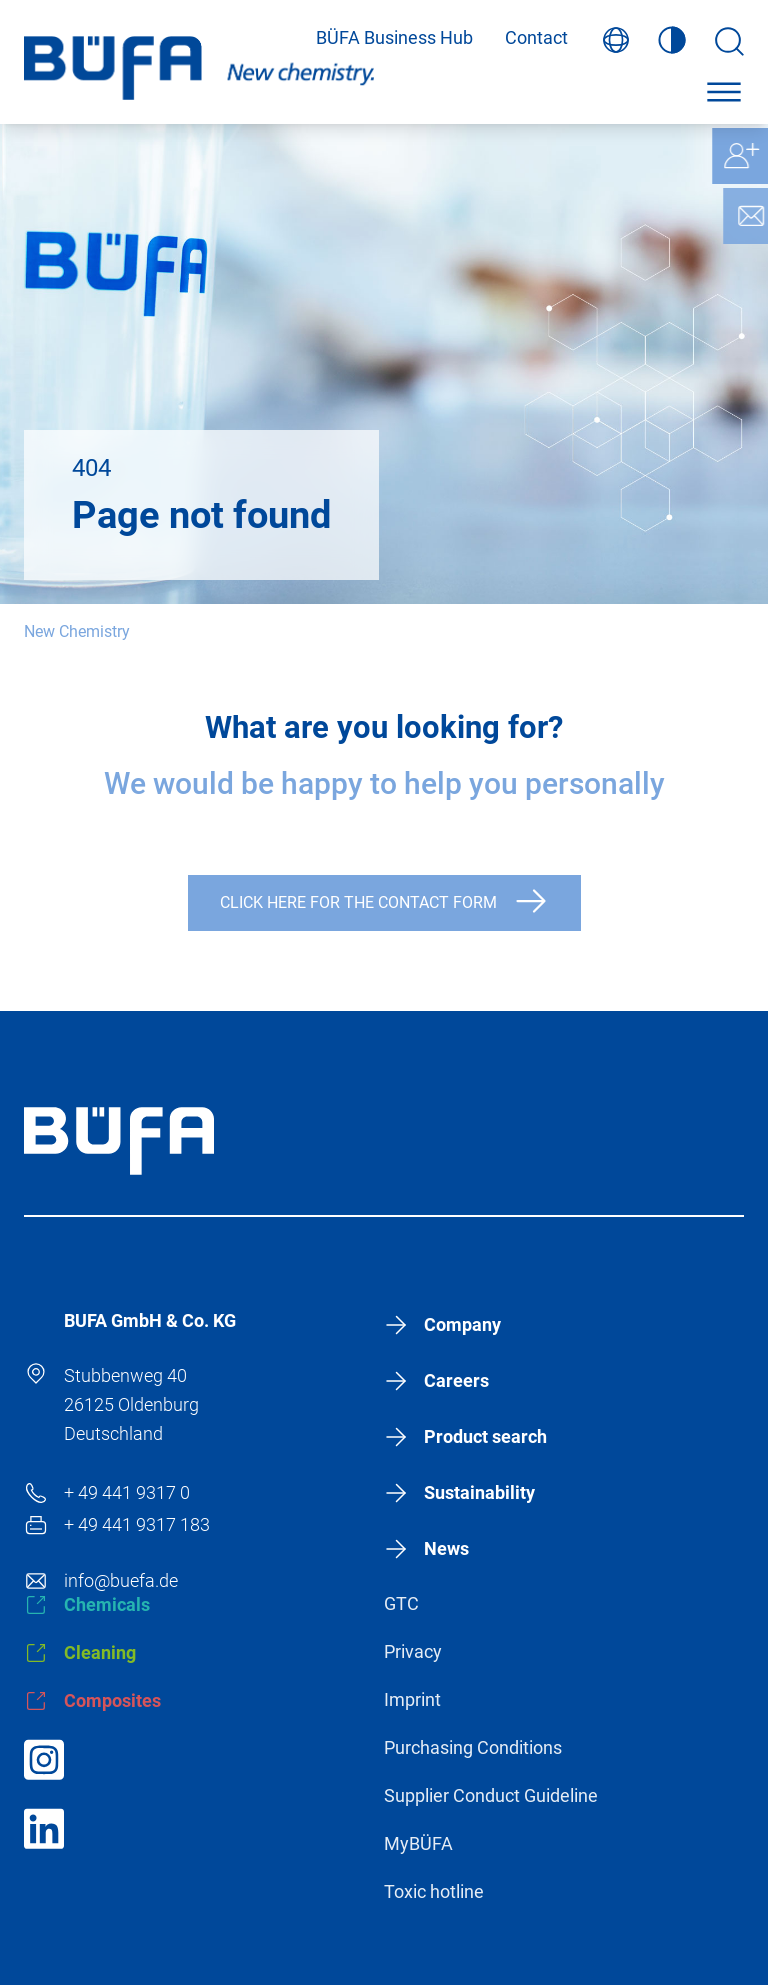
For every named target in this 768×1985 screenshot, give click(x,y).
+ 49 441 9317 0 (127, 1492)
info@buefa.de (121, 1580)
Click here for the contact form (358, 902)
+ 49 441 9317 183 (137, 1524)
